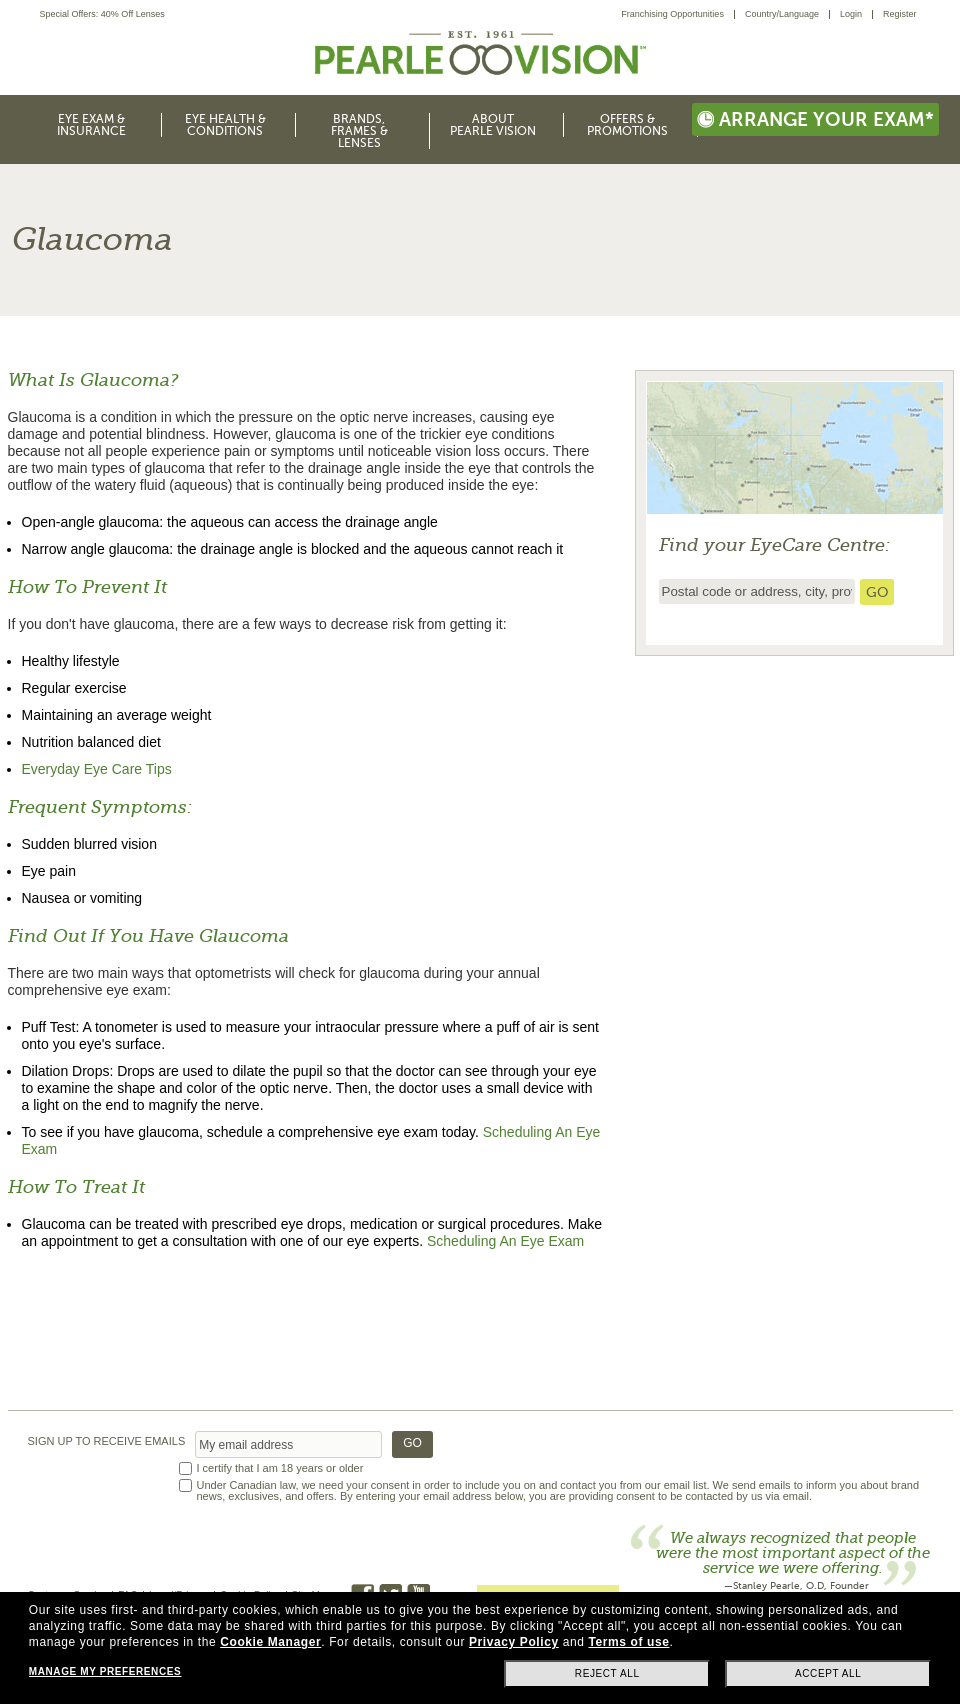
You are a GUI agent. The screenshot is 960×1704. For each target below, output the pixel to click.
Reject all (607, 1673)
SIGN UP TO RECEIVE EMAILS (107, 1441)
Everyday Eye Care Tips (97, 769)
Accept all (828, 1673)
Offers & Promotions (627, 125)
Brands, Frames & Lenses (359, 131)
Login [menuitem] (851, 14)
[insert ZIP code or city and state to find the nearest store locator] (757, 591)
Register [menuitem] (900, 14)
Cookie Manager (270, 1642)
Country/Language (782, 14)
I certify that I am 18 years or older (280, 1468)
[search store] (877, 592)
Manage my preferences (105, 1671)
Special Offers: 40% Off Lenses (102, 14)
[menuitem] (678, 14)
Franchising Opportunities (672, 14)
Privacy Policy (514, 1642)
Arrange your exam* (815, 119)
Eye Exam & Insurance (91, 125)
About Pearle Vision (493, 125)
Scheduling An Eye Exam (505, 1241)
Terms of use (628, 1642)
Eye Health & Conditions (225, 125)
